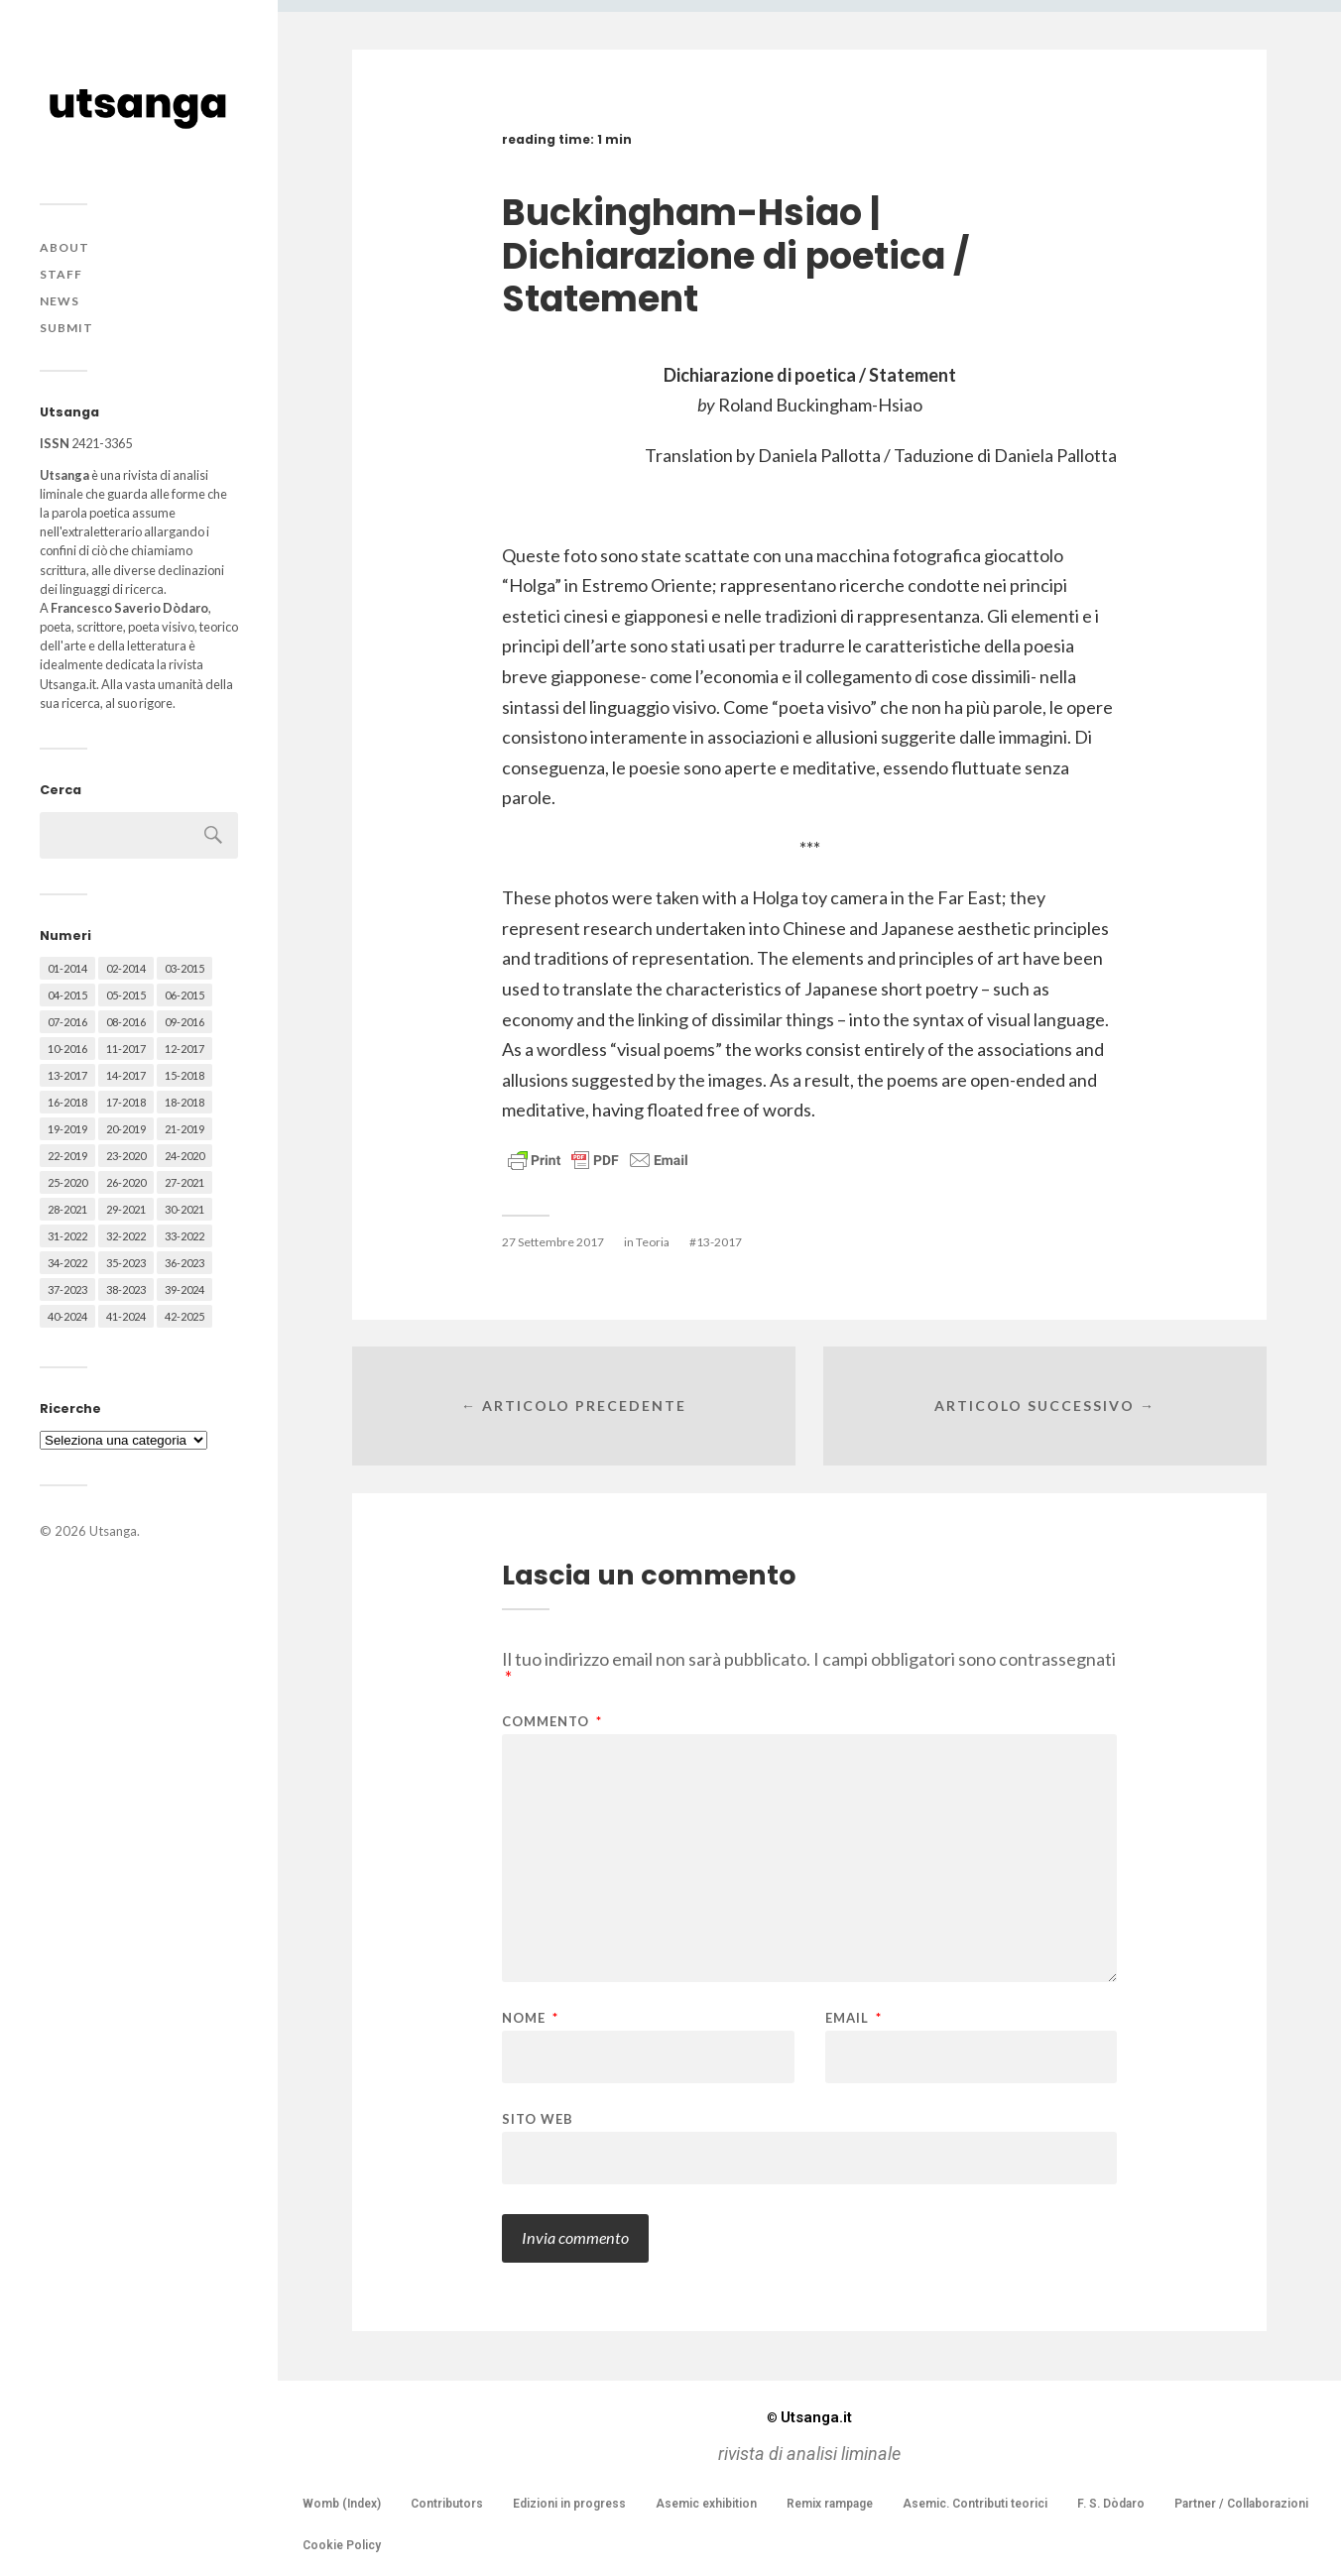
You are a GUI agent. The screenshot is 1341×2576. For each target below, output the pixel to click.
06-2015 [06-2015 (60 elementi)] (184, 995)
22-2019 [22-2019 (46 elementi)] (67, 1155)
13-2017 (719, 1241)
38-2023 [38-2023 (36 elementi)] (126, 1289)
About (64, 247)
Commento (552, 1721)
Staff (61, 274)
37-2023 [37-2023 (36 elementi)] (67, 1289)
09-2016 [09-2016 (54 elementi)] (184, 1021)
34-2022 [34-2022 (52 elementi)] (67, 1262)
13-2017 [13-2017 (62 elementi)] (67, 1075)
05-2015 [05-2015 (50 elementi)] (126, 995)
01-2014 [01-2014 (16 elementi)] (67, 968)
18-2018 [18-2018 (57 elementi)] (184, 1102)
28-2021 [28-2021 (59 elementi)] (67, 1209)
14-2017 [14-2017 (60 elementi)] (126, 1075)
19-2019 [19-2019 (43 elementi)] (67, 1128)
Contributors (447, 2504)
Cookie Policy (342, 2545)
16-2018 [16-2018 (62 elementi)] (67, 1102)
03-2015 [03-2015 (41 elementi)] (184, 968)
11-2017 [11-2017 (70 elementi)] (126, 1048)
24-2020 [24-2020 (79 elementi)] (184, 1155)
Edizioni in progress (569, 2504)
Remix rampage (830, 2504)
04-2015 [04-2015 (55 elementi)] (67, 995)
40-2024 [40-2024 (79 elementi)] (67, 1316)
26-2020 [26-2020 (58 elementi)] (126, 1182)
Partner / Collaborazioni (1241, 2504)
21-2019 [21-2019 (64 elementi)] (184, 1128)
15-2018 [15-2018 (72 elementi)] (184, 1075)
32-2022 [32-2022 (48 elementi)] (126, 1235)
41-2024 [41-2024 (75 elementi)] (126, 1316)
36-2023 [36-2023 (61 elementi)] (184, 1262)
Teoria (653, 1241)
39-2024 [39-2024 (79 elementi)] (184, 1289)
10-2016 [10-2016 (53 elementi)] (67, 1048)
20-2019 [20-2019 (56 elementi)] (126, 1128)
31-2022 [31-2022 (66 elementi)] (67, 1235)
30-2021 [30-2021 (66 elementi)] (184, 1209)
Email (853, 2018)
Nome (530, 2018)
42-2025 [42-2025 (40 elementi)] (184, 1316)
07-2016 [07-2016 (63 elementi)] (67, 1021)
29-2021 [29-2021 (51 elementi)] (126, 1209)
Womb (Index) (342, 2504)
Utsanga (113, 1531)
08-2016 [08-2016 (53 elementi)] (126, 1021)
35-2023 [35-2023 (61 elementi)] (126, 1262)
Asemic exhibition (706, 2504)
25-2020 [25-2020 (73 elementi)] (67, 1182)
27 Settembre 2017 (553, 1241)
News (59, 300)
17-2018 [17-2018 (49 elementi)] (126, 1102)
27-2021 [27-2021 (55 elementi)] (184, 1182)
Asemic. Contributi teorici (975, 2504)
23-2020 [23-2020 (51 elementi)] (126, 1155)
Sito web (537, 2118)
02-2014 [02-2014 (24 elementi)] (126, 968)
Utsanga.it (809, 2417)
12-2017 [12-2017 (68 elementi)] (184, 1048)
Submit (66, 327)
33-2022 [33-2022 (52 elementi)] (184, 1235)
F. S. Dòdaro (1111, 2504)
